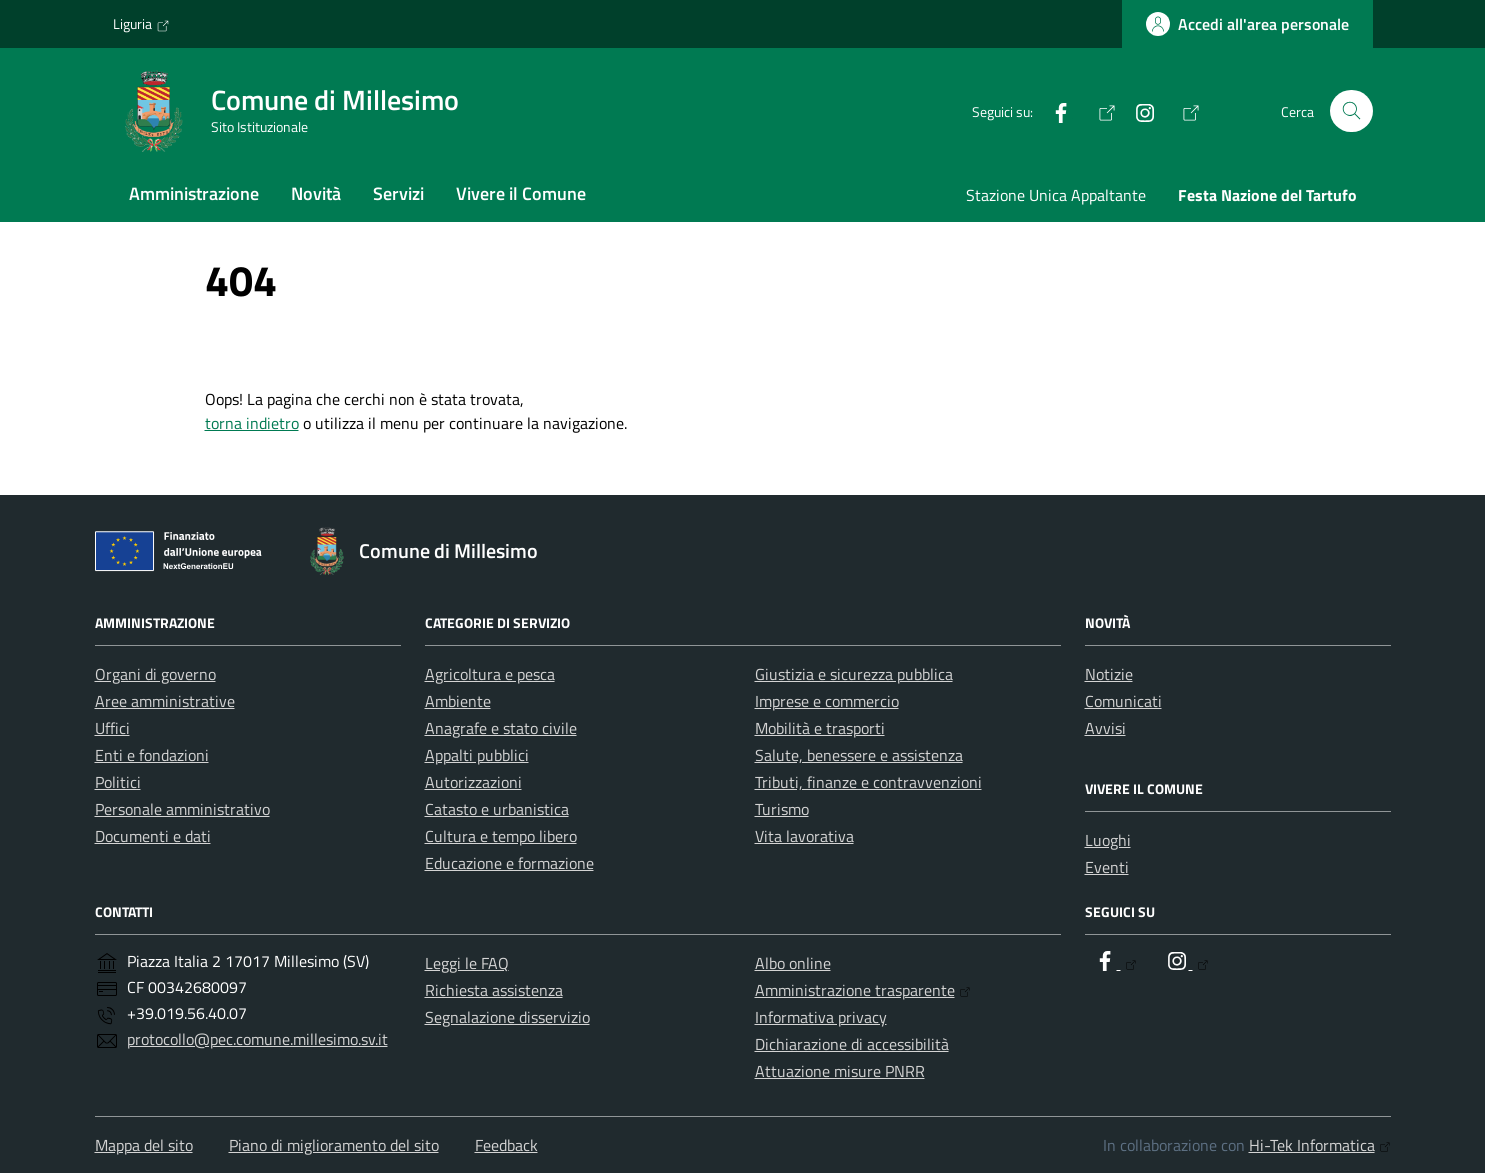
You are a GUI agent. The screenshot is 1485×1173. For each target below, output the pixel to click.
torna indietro (252, 423)
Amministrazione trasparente (863, 990)
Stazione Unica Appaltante (1056, 195)
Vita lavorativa (804, 836)
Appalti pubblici (477, 755)
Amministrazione (194, 193)
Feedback (506, 1145)
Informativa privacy (821, 1017)
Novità (316, 193)
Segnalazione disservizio (507, 1017)
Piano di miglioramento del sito (334, 1145)
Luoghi (1108, 840)
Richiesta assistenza (494, 990)
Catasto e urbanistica (497, 809)
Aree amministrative (165, 701)
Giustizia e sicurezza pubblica (854, 674)
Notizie (1109, 674)
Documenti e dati (153, 836)
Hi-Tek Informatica (1320, 1145)
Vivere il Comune (521, 193)
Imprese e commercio (827, 701)
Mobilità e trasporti (820, 728)
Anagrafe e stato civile (501, 728)
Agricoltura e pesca (490, 674)
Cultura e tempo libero (501, 836)
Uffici (112, 728)
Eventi (1107, 867)
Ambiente (458, 701)
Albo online (793, 963)
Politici (118, 782)
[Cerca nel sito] (1351, 111)
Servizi (398, 193)
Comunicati (1123, 701)
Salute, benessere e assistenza (859, 755)
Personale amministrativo (182, 809)
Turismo (782, 809)
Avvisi (1105, 728)
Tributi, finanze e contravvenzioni (868, 782)
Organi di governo (155, 674)
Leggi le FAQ (467, 963)
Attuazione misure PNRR (840, 1071)
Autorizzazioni (473, 782)
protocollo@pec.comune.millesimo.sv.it (257, 1039)
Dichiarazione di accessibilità (852, 1044)
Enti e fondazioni (152, 755)
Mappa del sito (144, 1145)
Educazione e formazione (509, 863)
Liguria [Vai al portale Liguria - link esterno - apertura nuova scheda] (141, 24)
